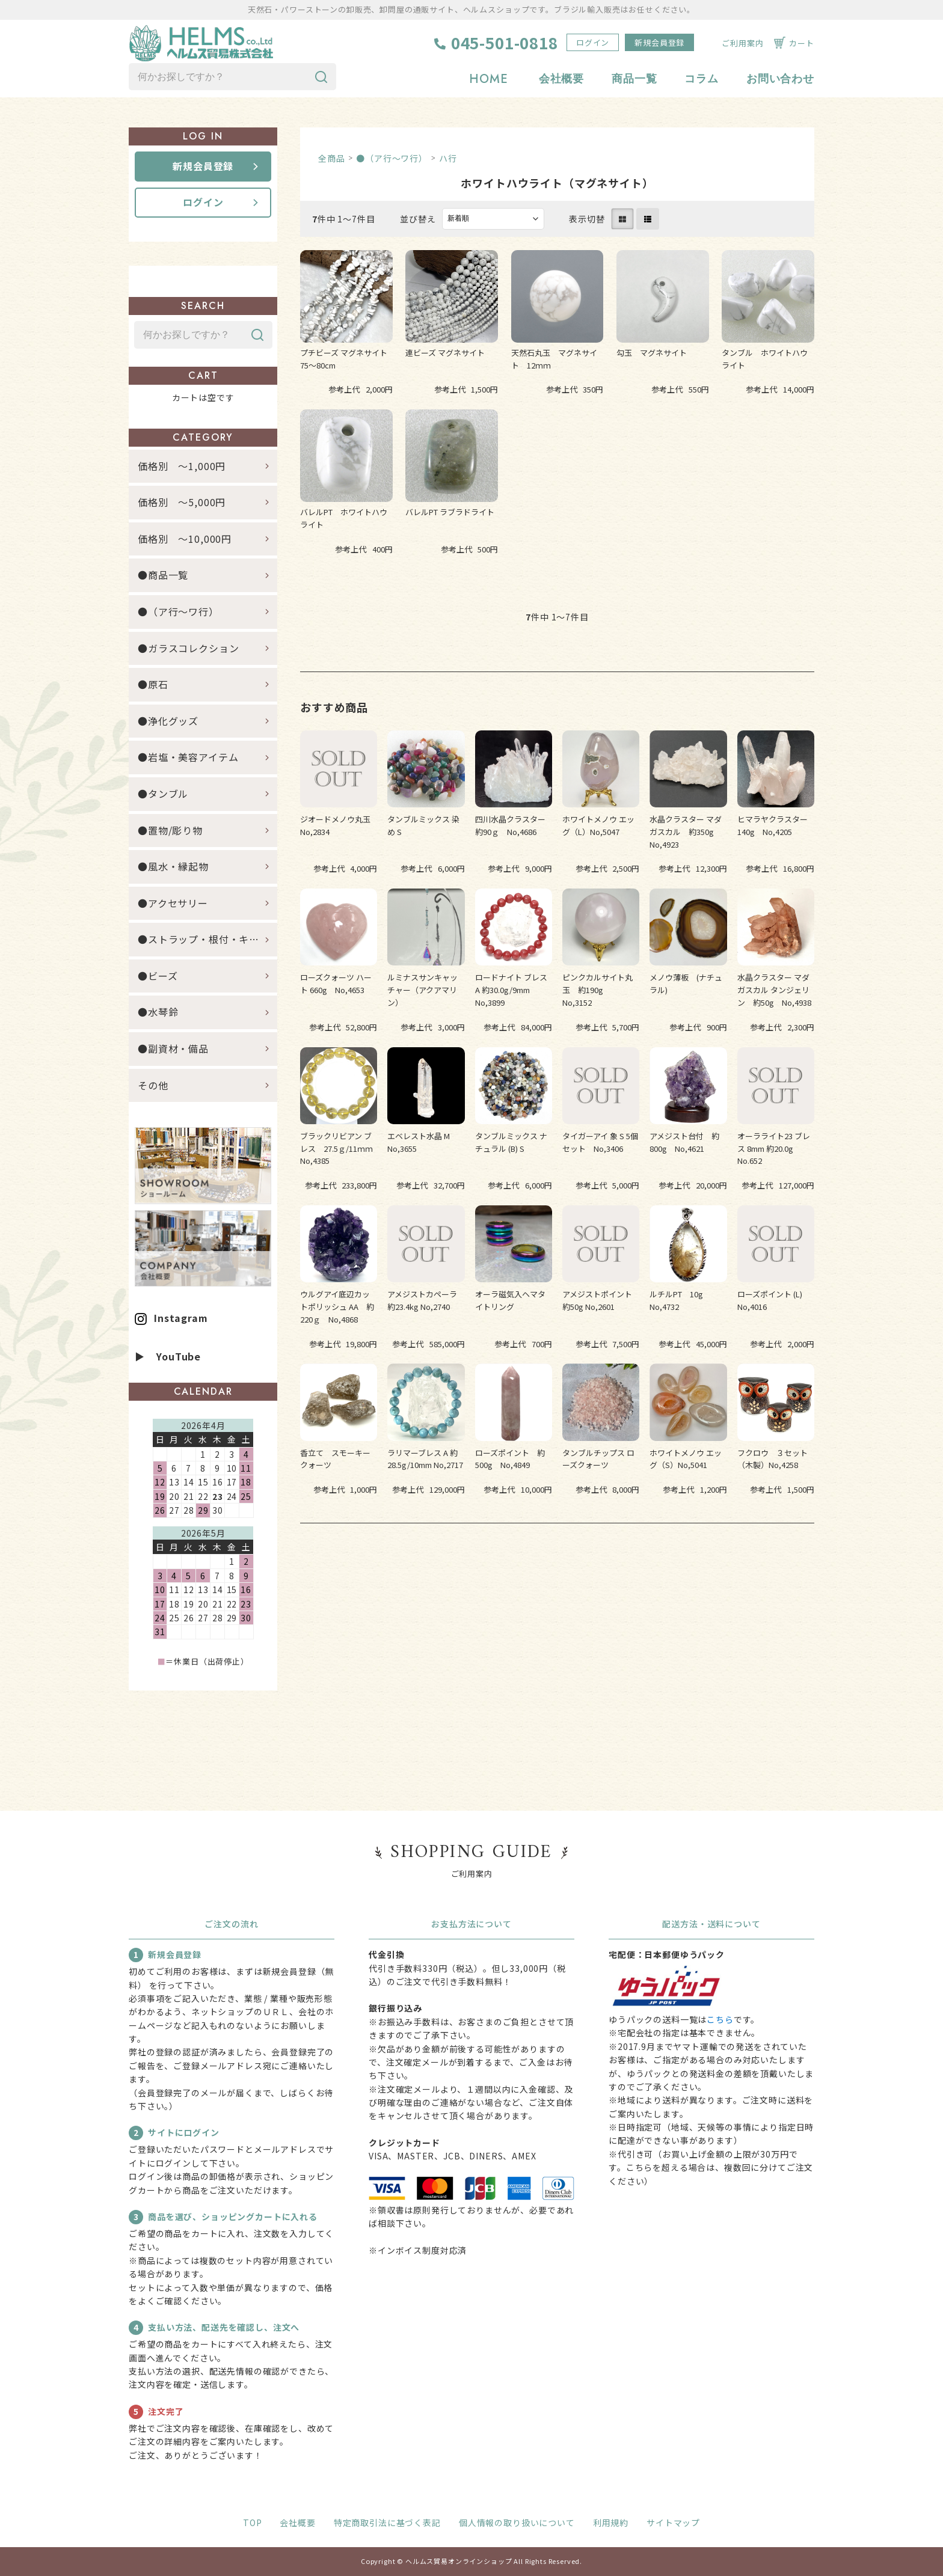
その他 (153, 1085)
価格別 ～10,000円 (185, 538)
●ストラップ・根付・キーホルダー (207, 939)
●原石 (153, 684)
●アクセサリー (173, 903)
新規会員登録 (659, 42)
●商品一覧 (168, 575)
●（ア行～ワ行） (392, 158)
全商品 (331, 158)
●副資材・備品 (173, 1048)
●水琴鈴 (158, 1012)
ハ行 (448, 158)
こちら (720, 2019)
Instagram (181, 1318)
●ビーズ (157, 975)
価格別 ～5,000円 (182, 502)
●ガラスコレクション (188, 648)
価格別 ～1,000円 (182, 466)
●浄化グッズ (168, 721)
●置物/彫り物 (170, 830)
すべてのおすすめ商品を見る (557, 1560)
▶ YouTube (168, 1356)
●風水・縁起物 (173, 866)
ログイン (592, 42)
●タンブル (163, 793)
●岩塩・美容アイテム (188, 757)
